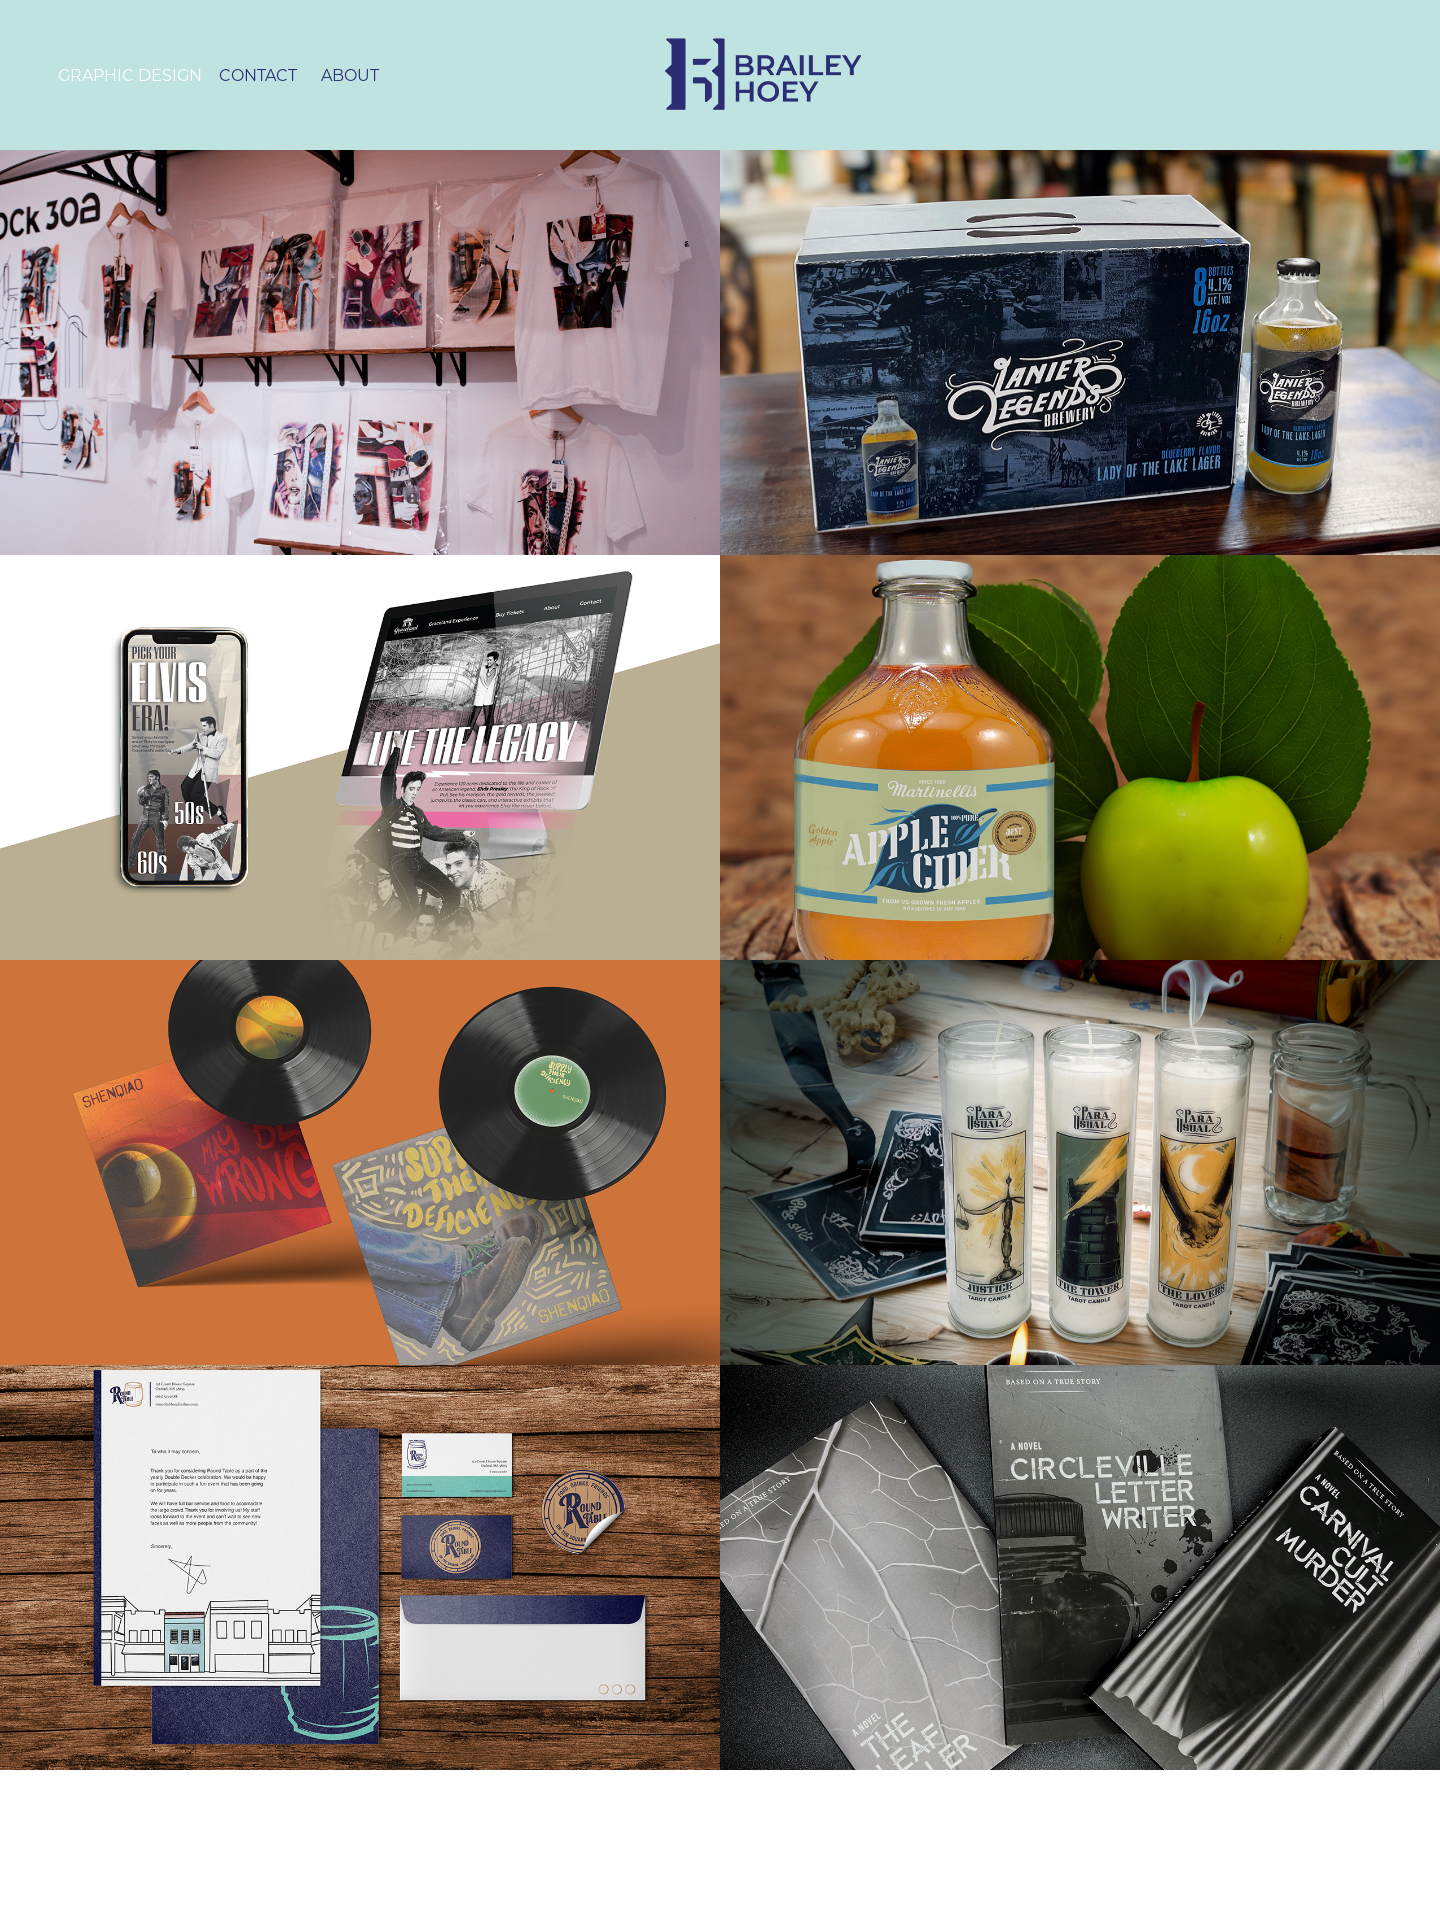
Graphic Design (130, 74)
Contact (258, 74)
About (350, 74)
